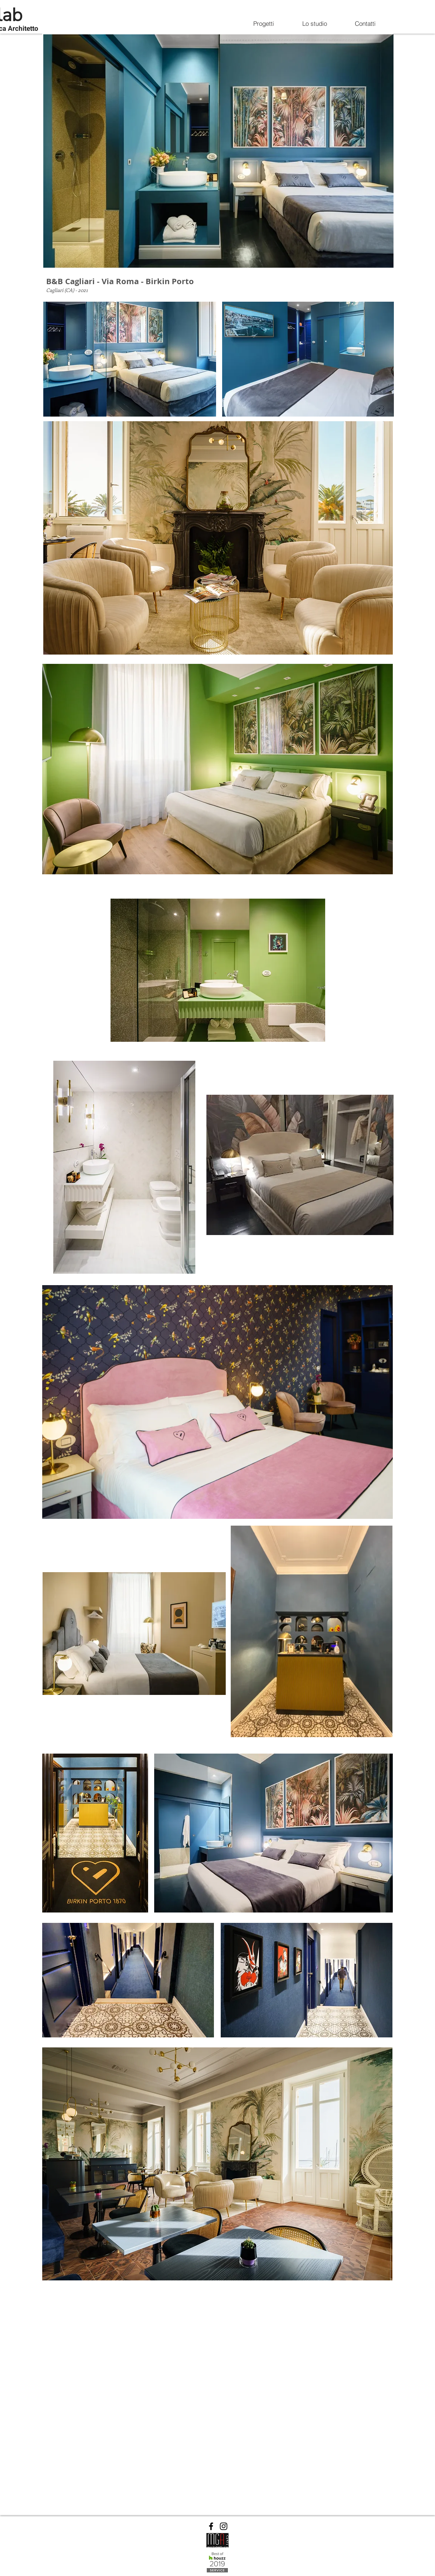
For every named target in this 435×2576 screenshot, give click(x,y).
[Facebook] (211, 2526)
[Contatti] (365, 23)
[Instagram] (224, 2526)
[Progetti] (263, 23)
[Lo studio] (314, 23)
